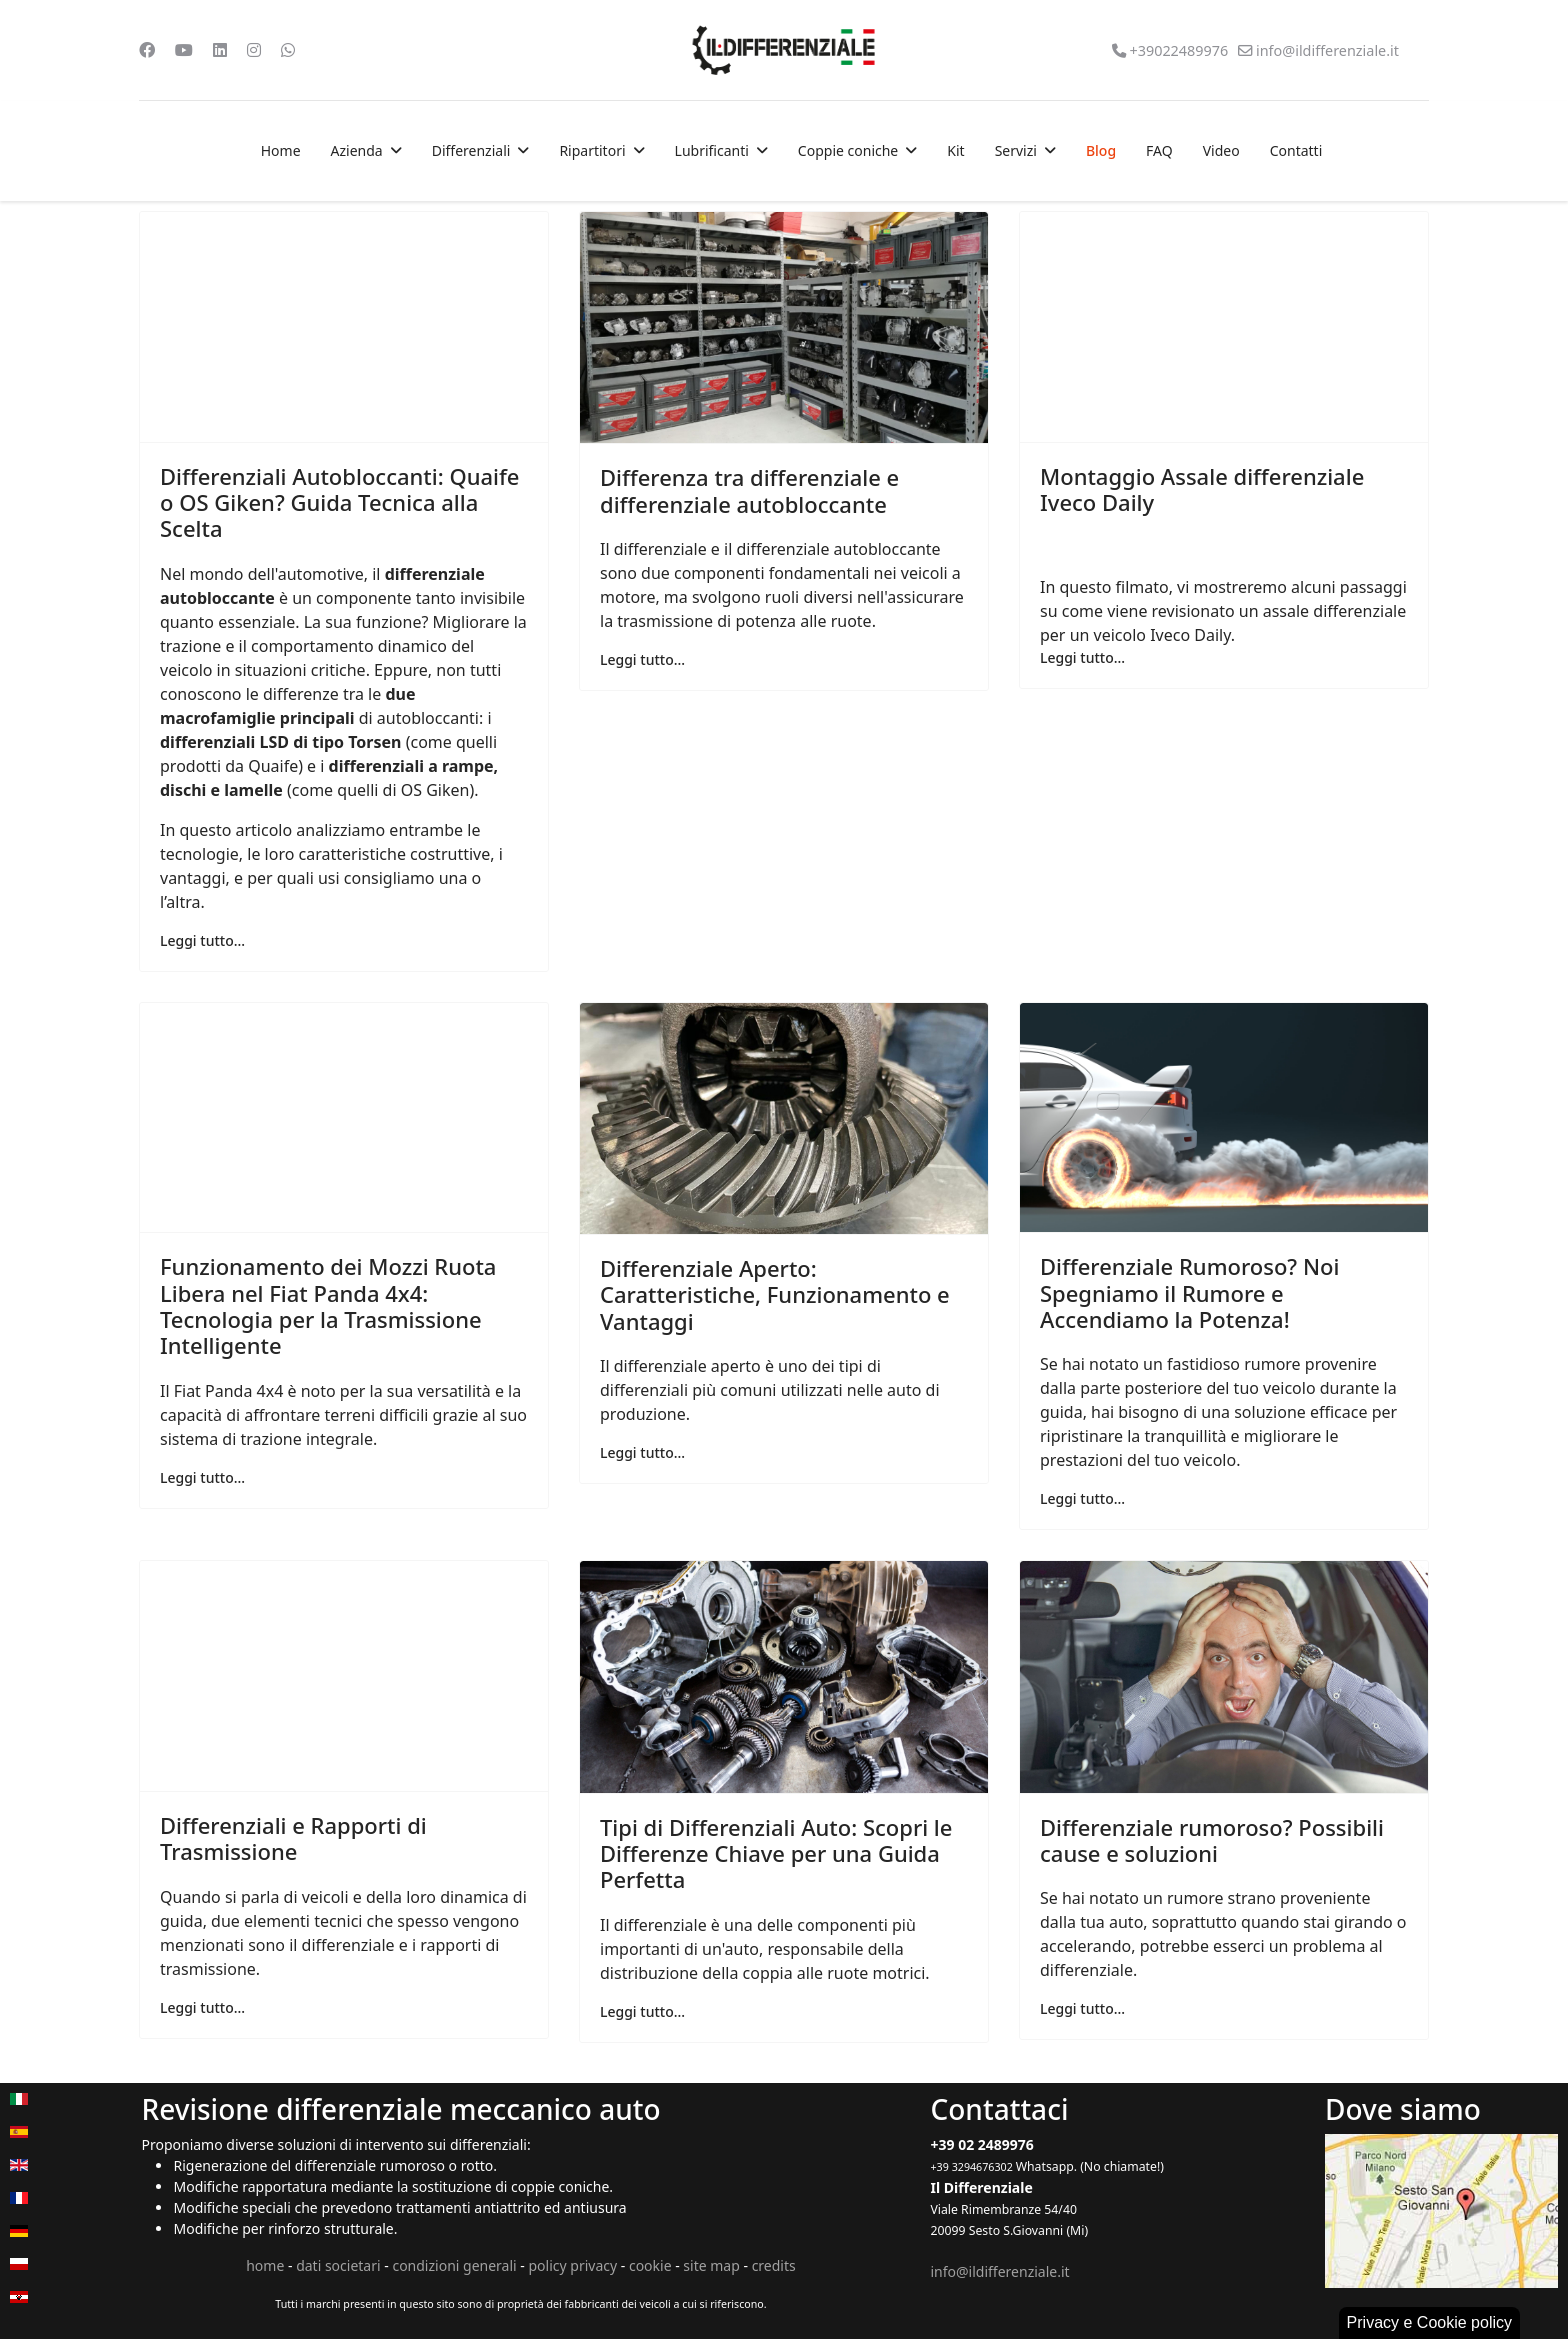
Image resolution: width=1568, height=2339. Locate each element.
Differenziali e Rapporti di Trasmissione (293, 1838)
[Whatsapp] (288, 50)
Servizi (1016, 150)
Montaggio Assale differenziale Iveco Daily (1202, 489)
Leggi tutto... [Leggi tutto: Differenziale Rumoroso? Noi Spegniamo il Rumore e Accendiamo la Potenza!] (1082, 1498)
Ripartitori (592, 150)
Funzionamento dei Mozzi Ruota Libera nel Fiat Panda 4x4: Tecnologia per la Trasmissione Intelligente (328, 1305)
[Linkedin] (220, 50)
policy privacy (572, 2265)
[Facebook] (147, 50)
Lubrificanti (712, 150)
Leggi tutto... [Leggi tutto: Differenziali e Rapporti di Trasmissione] (202, 2007)
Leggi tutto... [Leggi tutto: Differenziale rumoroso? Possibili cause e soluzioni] (1082, 2008)
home (265, 2265)
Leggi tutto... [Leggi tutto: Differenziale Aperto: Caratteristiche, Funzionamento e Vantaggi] (642, 1452)
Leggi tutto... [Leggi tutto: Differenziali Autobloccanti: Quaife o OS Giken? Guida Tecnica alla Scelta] (202, 940)
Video (1221, 150)
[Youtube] (184, 50)
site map (711, 2265)
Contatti (1296, 150)
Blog (1101, 150)
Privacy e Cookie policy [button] (1429, 2322)
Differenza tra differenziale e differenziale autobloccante (749, 490)
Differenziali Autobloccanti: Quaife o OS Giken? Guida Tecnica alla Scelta (339, 502)
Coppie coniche (848, 150)
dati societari (338, 2265)
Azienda (357, 150)
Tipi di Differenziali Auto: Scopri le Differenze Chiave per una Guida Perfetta (776, 1853)
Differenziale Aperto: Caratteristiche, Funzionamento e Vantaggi (775, 1294)
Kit (955, 150)
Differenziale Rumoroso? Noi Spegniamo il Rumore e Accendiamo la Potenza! (1189, 1292)
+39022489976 (1178, 50)
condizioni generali (454, 2265)
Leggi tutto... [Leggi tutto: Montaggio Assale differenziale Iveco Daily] (1082, 657)
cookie (650, 2265)
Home (281, 150)
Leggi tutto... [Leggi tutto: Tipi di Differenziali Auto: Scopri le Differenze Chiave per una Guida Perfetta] (642, 2011)
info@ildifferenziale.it (1327, 50)
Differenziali (471, 150)
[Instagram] (254, 50)
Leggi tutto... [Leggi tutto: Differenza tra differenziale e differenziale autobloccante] (642, 659)
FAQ (1159, 150)
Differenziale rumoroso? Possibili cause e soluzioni (1212, 1840)
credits (774, 2265)
